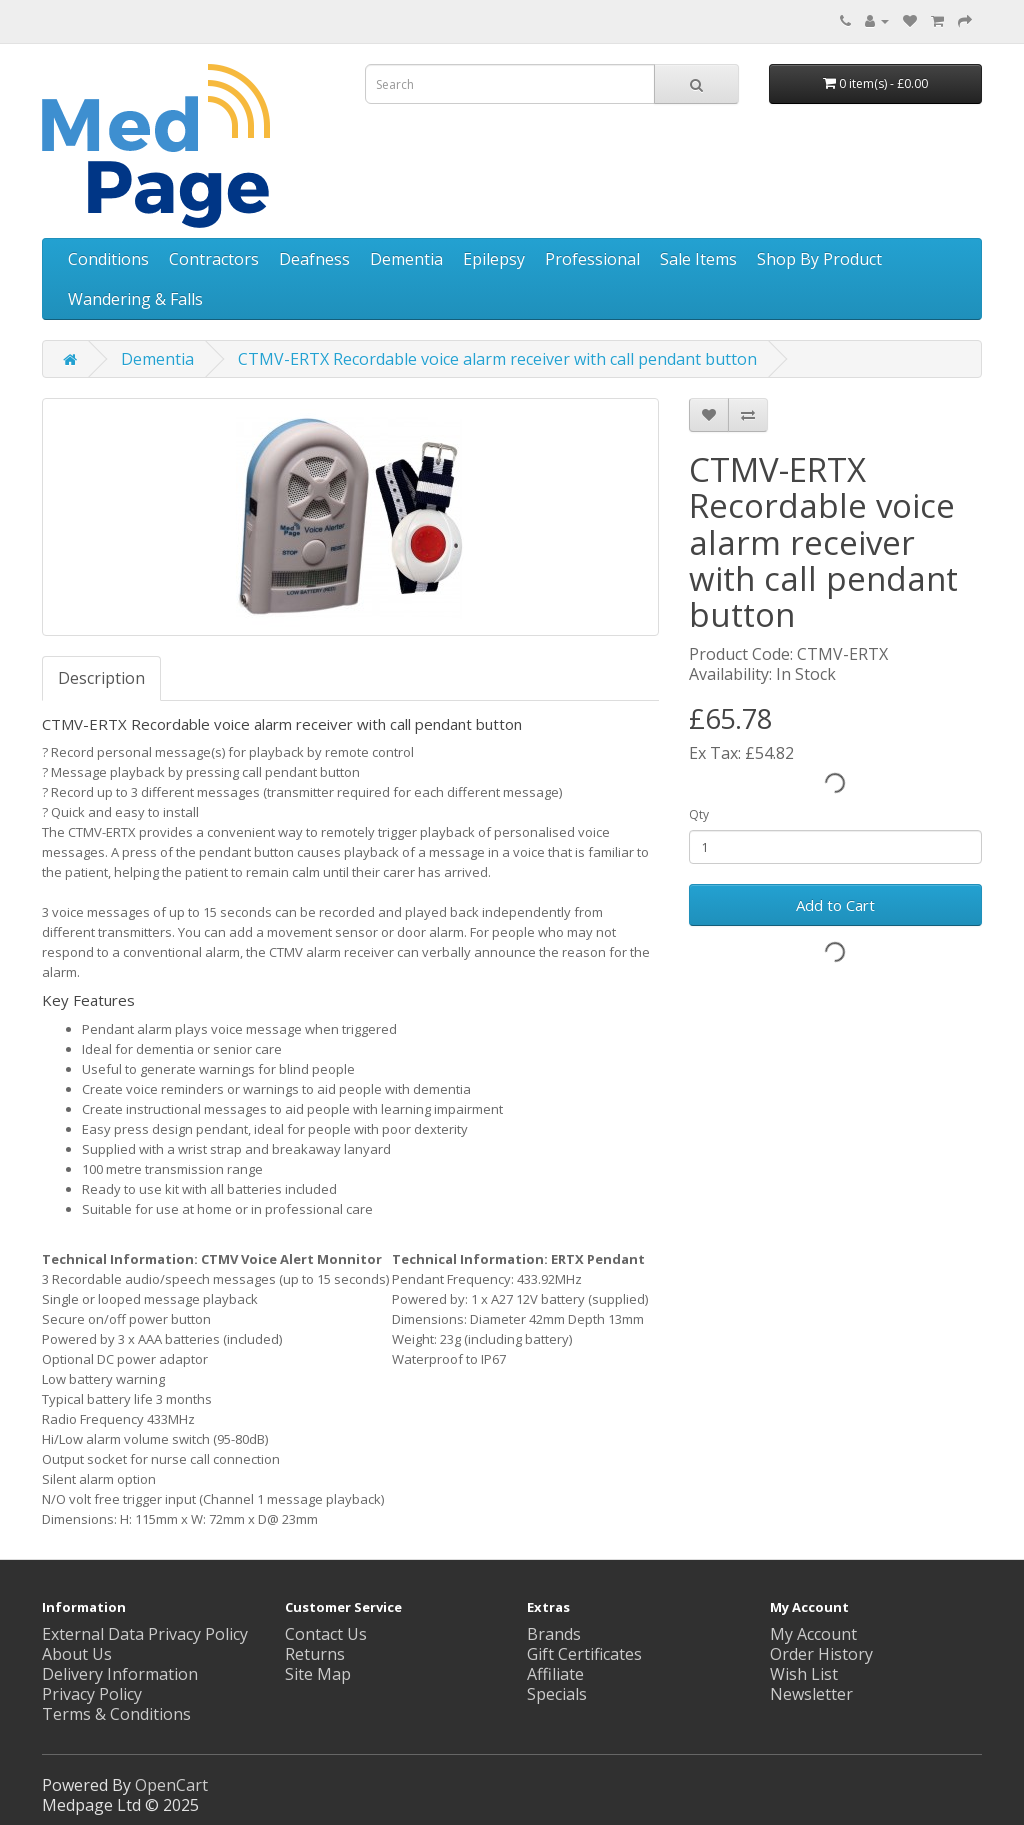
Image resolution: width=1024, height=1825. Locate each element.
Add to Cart (835, 905)
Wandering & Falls (135, 299)
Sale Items (698, 259)
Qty (699, 814)
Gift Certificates (584, 1654)
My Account (813, 1634)
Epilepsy (494, 259)
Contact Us (326, 1634)
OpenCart (171, 1785)
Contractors (214, 259)
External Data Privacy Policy (145, 1634)
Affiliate (555, 1674)
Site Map (318, 1674)
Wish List (804, 1674)
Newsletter (811, 1694)
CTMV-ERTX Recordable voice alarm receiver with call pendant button (497, 359)
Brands (554, 1634)
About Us (77, 1654)
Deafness (314, 259)
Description (101, 678)
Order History (821, 1654)
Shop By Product (819, 259)
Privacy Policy (92, 1694)
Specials (557, 1694)
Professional (592, 259)
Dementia (406, 259)
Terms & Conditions (116, 1714)
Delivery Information (120, 1674)
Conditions (108, 259)
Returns (315, 1654)
